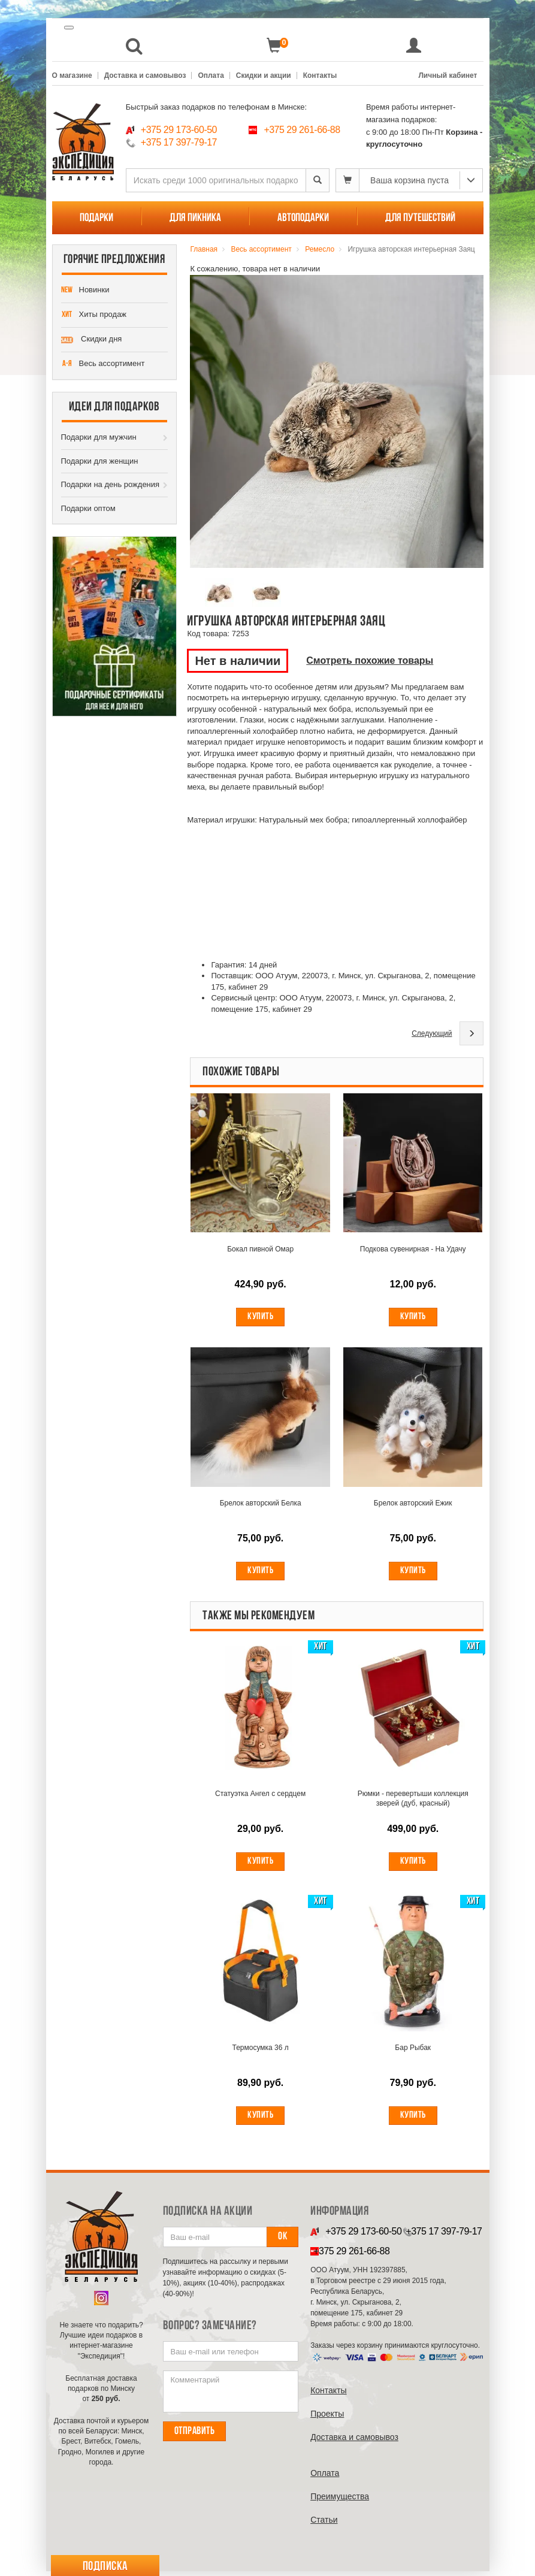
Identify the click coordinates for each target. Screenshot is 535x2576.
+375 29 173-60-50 (179, 130)
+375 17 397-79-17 (179, 142)
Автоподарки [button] (303, 218)
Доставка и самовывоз (145, 75)
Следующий (432, 1033)
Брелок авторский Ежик (413, 1505)
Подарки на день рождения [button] (110, 484)
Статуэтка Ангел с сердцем (260, 1796)
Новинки (85, 291)
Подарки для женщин (99, 460)
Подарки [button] (96, 218)
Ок (282, 2241)
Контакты (320, 75)
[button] (134, 46)
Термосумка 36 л (260, 2052)
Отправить (194, 2436)
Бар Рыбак (413, 2052)
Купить (260, 1317)
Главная (203, 249)
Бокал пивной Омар (260, 1249)
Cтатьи (323, 2524)
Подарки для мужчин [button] (99, 437)
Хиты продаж (94, 315)
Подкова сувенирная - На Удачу (413, 1249)
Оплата (210, 75)
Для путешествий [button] (420, 218)
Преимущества (339, 2501)
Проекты (327, 2418)
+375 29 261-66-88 (302, 130)
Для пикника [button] (195, 218)
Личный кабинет (447, 75)
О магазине (72, 75)
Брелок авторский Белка (260, 1505)
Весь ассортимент (103, 364)
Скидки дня (91, 340)
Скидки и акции (263, 75)
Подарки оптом (88, 508)
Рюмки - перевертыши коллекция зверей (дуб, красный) (413, 1801)
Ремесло (319, 249)
